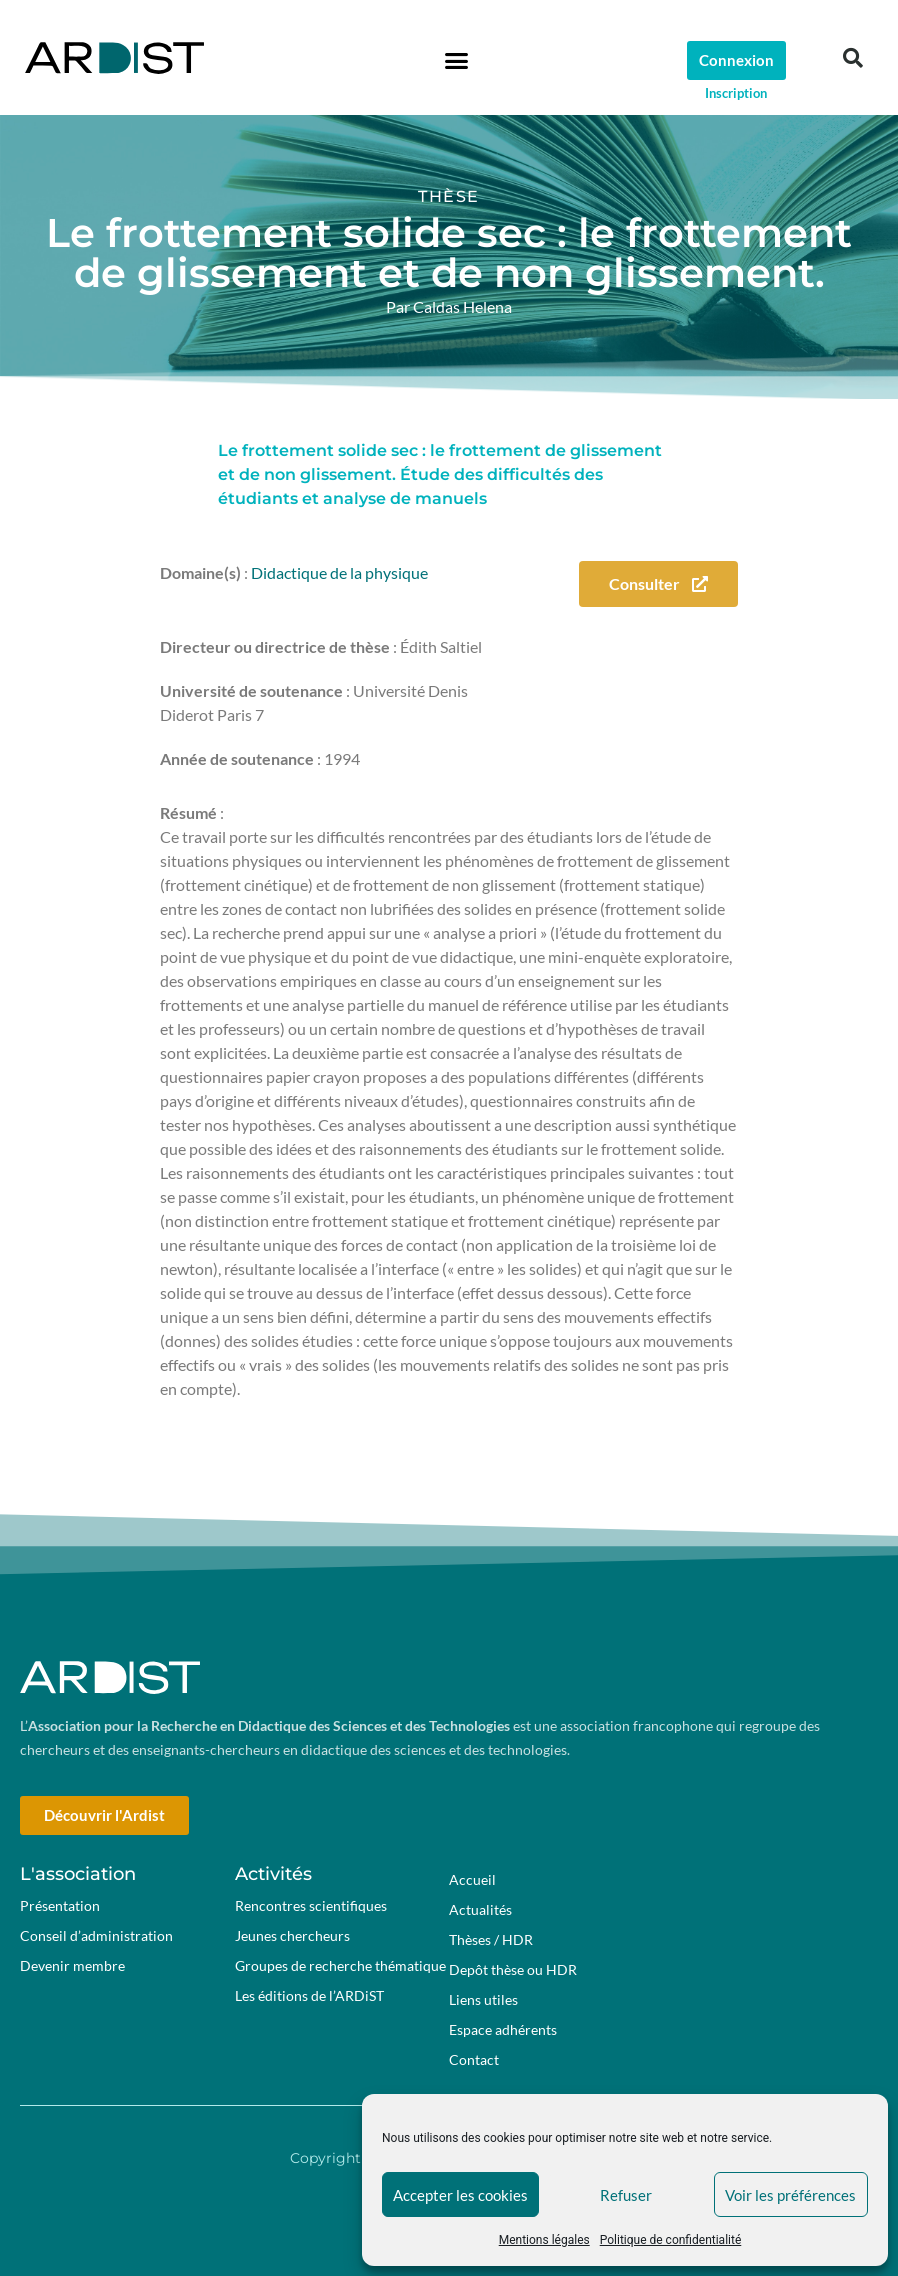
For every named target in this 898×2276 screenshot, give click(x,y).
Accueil (472, 1879)
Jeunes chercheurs (292, 1935)
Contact (474, 2059)
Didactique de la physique (339, 572)
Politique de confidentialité (671, 2240)
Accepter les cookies (460, 2195)
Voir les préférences (790, 2195)
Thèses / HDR (491, 1939)
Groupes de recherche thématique (340, 1965)
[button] (457, 60)
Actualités (480, 1909)
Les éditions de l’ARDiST (309, 1995)
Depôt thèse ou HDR (513, 1969)
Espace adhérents (508, 2030)
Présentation (60, 1905)
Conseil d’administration (96, 1935)
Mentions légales (544, 2240)
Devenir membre (72, 1965)
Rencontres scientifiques (311, 1905)
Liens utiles (483, 1999)
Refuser (626, 2195)
